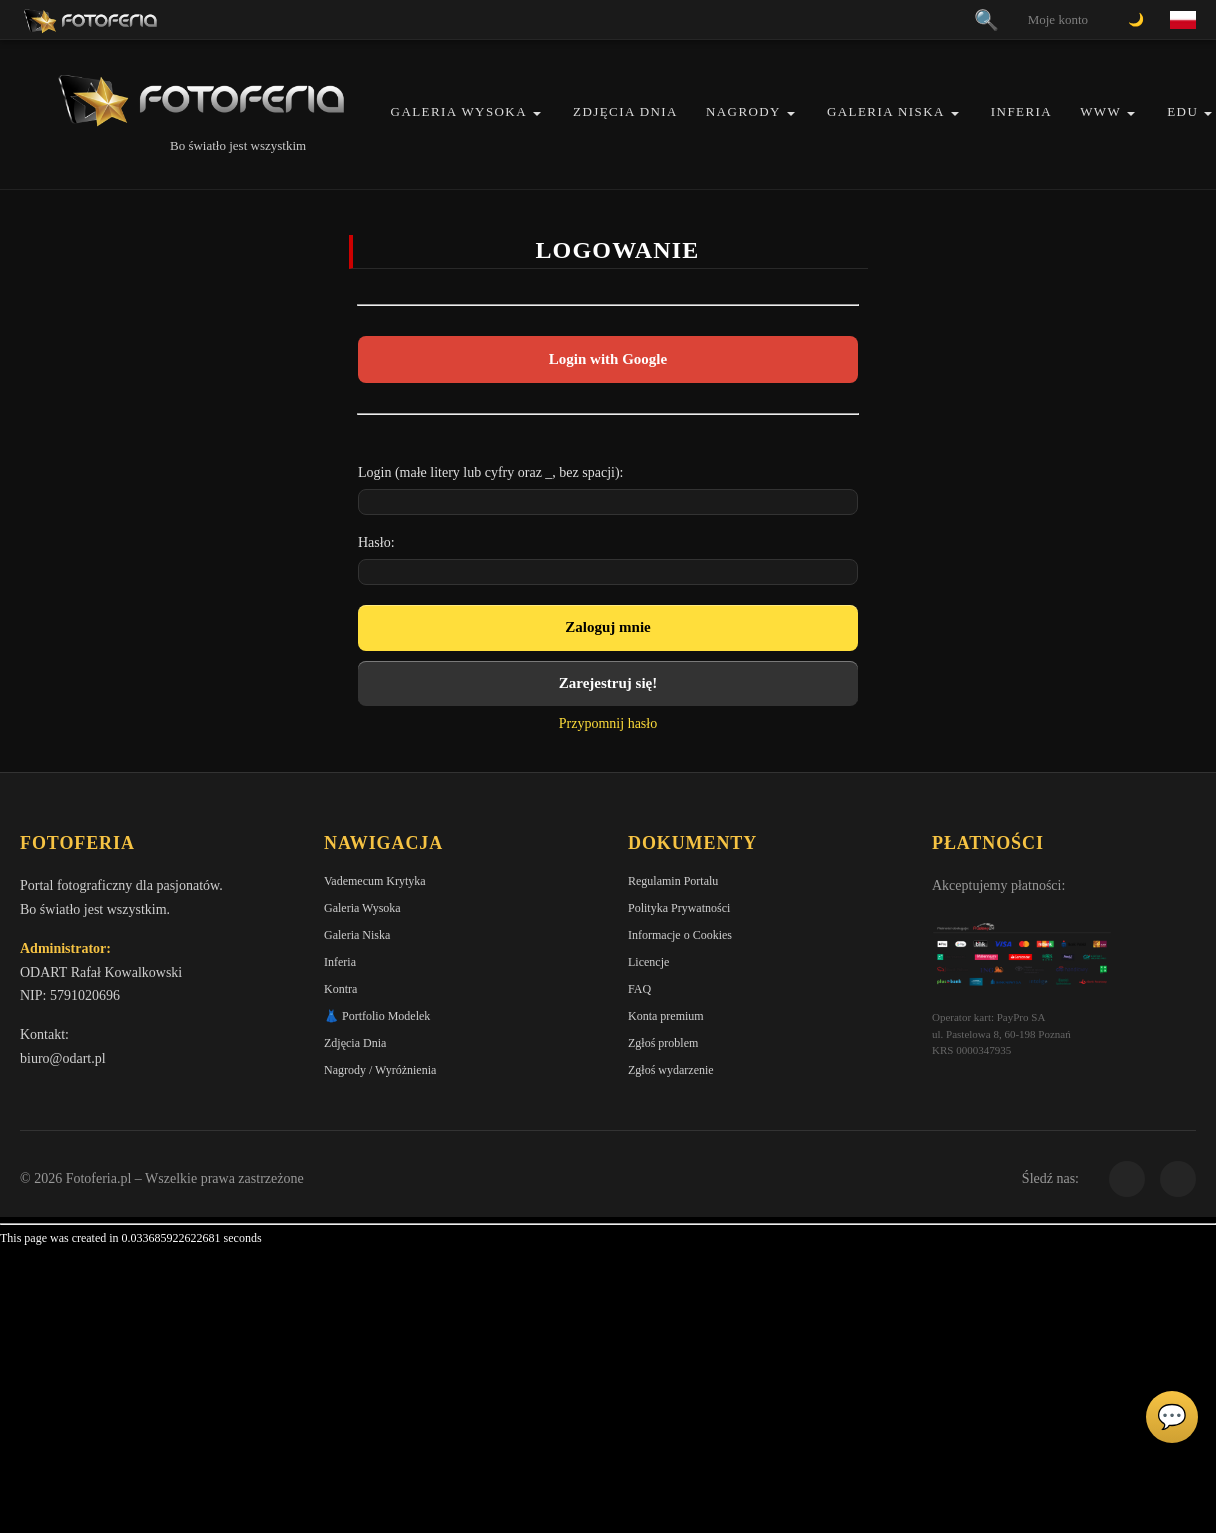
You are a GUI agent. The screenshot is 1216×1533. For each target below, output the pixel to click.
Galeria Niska (886, 111)
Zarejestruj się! (608, 683)
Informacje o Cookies (680, 935)
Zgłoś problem (663, 1043)
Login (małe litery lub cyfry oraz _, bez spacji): (491, 472)
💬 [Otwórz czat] (1172, 1417)
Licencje (648, 962)
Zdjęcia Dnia (625, 111)
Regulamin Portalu (673, 881)
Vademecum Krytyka (375, 881)
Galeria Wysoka (459, 111)
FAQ (639, 989)
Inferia (1021, 111)
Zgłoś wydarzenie (671, 1070)
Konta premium (666, 1016)
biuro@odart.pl (63, 1058)
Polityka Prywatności (679, 908)
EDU (1182, 111)
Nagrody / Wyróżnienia (380, 1070)
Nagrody (743, 111)
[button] (537, 113)
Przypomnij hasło (608, 723)
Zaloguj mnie (607, 627)
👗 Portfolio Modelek (377, 1016)
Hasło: (376, 542)
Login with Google (608, 359)
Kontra (340, 989)
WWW (1100, 111)
